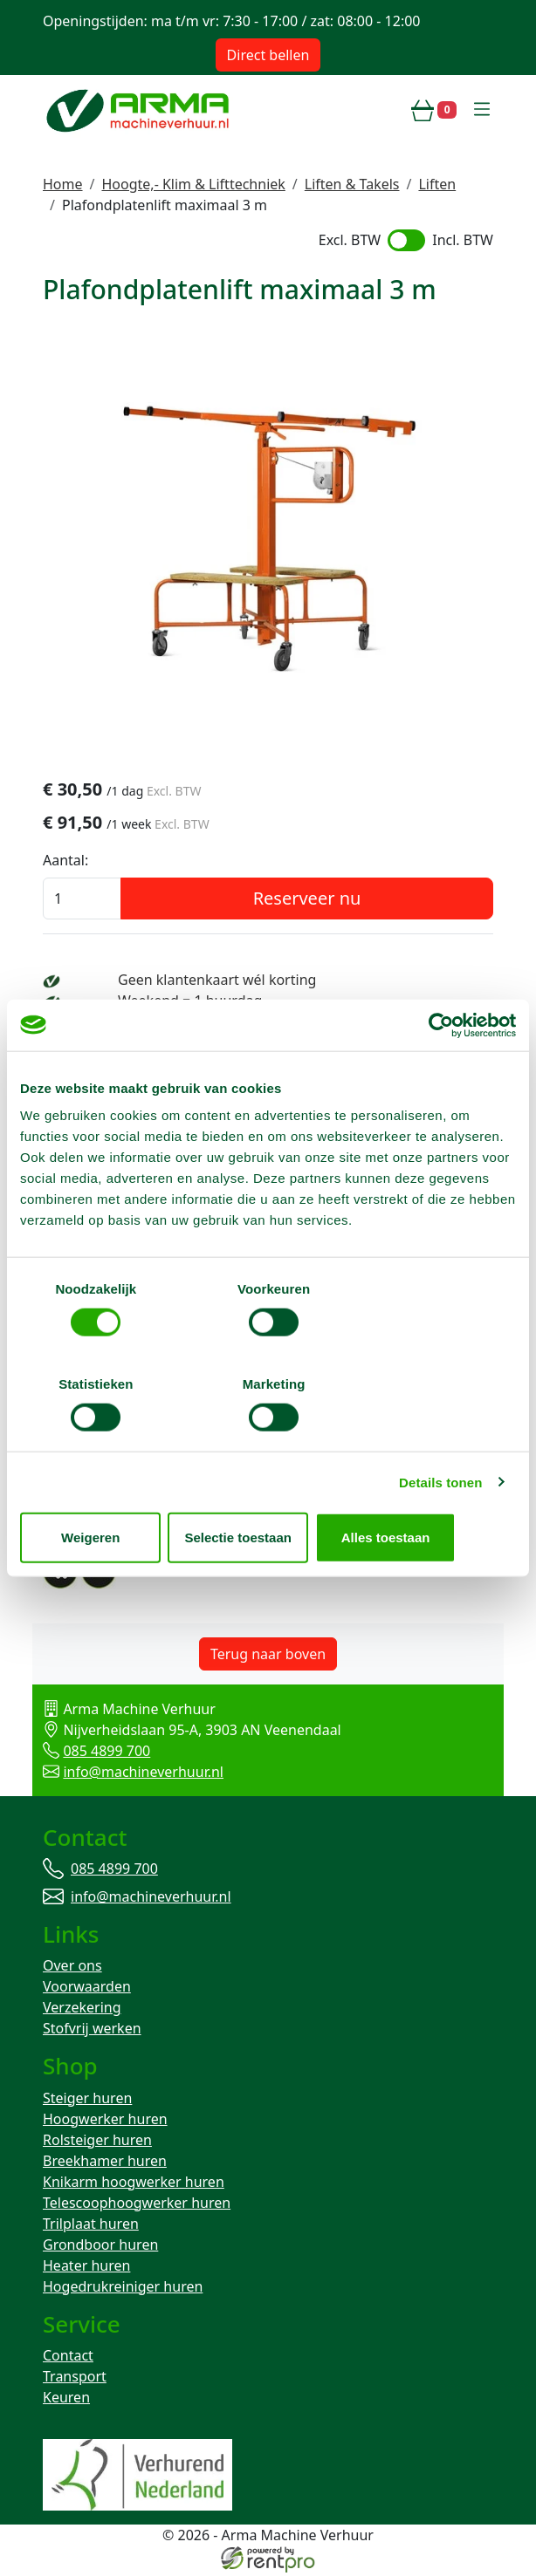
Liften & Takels (352, 184)
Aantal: (65, 861)
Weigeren (101, 1489)
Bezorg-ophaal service (190, 1022)
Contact (68, 2358)
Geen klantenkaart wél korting (217, 980)
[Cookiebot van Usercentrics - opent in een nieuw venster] (439, 1073)
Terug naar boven (268, 1654)
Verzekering (82, 2009)
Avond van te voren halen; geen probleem (255, 1043)
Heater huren (86, 2268)
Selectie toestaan (268, 1489)
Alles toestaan (435, 1489)
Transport (75, 2379)
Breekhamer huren (105, 2163)
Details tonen (440, 1434)
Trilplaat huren (91, 2226)
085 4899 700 (106, 1751)
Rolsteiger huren (97, 2142)
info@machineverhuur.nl (143, 1772)
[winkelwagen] (434, 110)
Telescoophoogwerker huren (136, 2205)
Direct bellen (268, 55)
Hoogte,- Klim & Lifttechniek (193, 184)
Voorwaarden (87, 1989)
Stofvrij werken (92, 2030)
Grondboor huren (100, 2247)
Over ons (72, 1968)
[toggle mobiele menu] (482, 110)
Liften (437, 184)
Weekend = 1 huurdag (190, 1001)
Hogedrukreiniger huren (123, 2289)
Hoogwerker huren (105, 2121)
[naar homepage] (140, 110)
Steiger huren (87, 2100)
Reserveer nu (307, 899)
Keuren (66, 2400)
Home (63, 184)
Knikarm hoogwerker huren (133, 2184)
